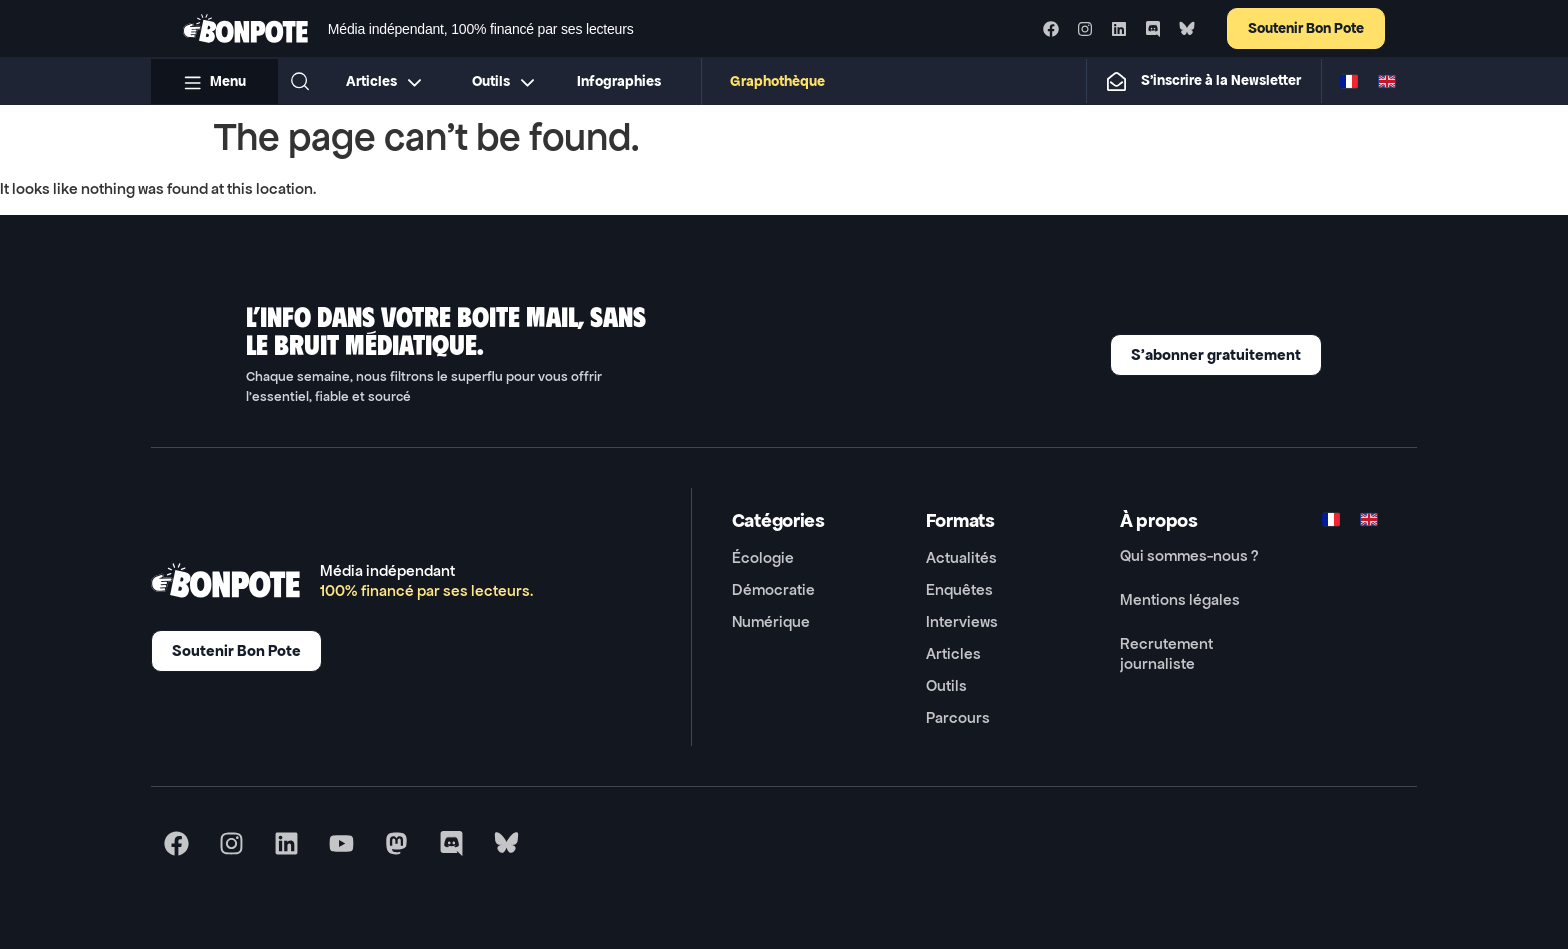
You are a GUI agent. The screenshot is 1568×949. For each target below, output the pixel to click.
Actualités (961, 557)
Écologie (763, 557)
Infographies (620, 81)
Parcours (958, 717)
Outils (946, 685)
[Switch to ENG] (1387, 80)
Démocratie (773, 589)
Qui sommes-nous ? (1189, 555)
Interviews (962, 621)
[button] (300, 81)
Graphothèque (778, 81)
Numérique (771, 621)
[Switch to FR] (1349, 80)
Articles (953, 653)
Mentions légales (1180, 599)
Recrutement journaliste (1166, 653)
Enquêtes (959, 589)
